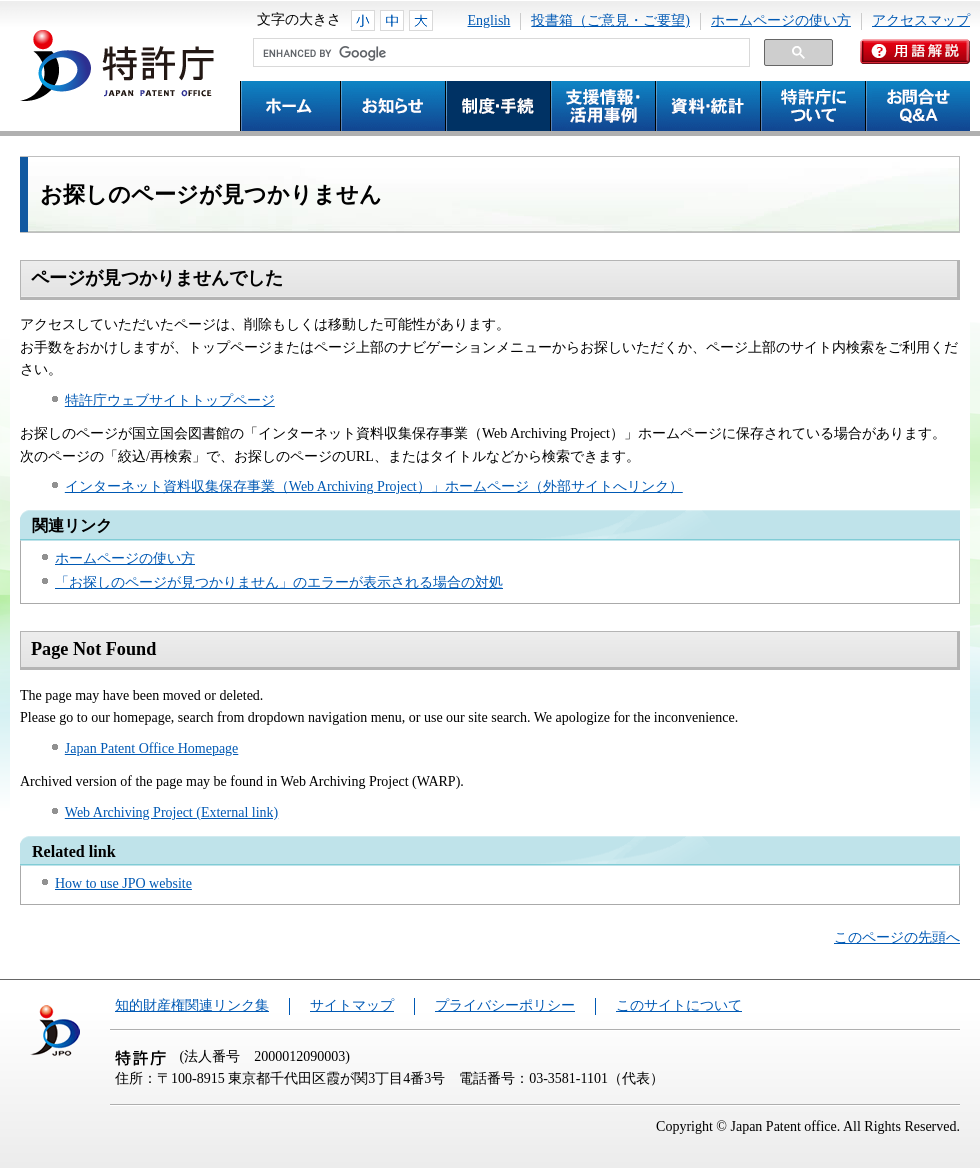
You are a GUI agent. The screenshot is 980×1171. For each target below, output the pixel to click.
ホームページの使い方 (781, 20)
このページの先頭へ (897, 937)
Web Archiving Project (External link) (171, 812)
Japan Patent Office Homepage (152, 748)
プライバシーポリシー (505, 1005)
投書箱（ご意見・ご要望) (610, 20)
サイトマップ (352, 1005)
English (489, 20)
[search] (499, 53)
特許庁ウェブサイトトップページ (170, 400)
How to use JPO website (123, 883)
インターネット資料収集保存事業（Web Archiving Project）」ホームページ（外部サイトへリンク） (374, 486)
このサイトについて (679, 1005)
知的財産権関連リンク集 (192, 1005)
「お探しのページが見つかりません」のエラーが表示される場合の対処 (279, 582)
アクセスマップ (921, 20)
